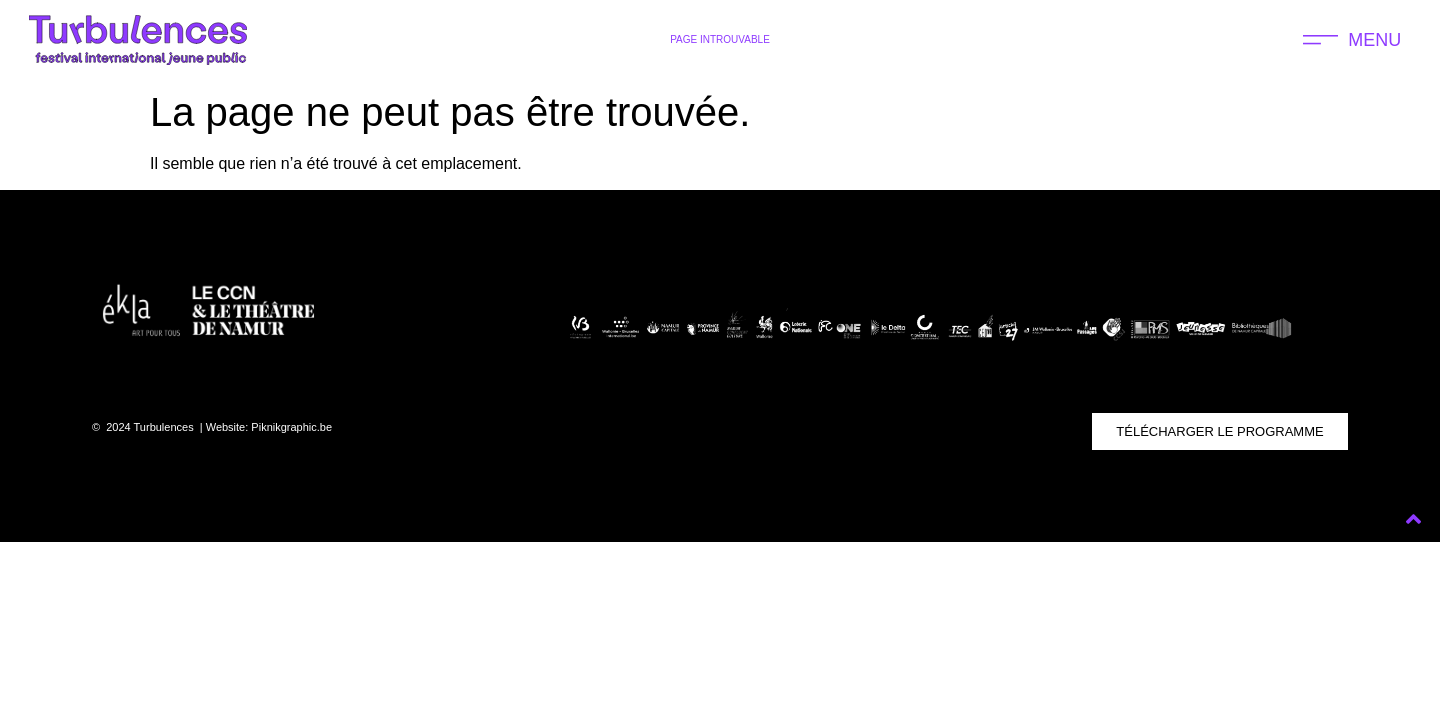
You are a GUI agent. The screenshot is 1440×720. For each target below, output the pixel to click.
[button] (1352, 40)
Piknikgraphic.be (291, 427)
